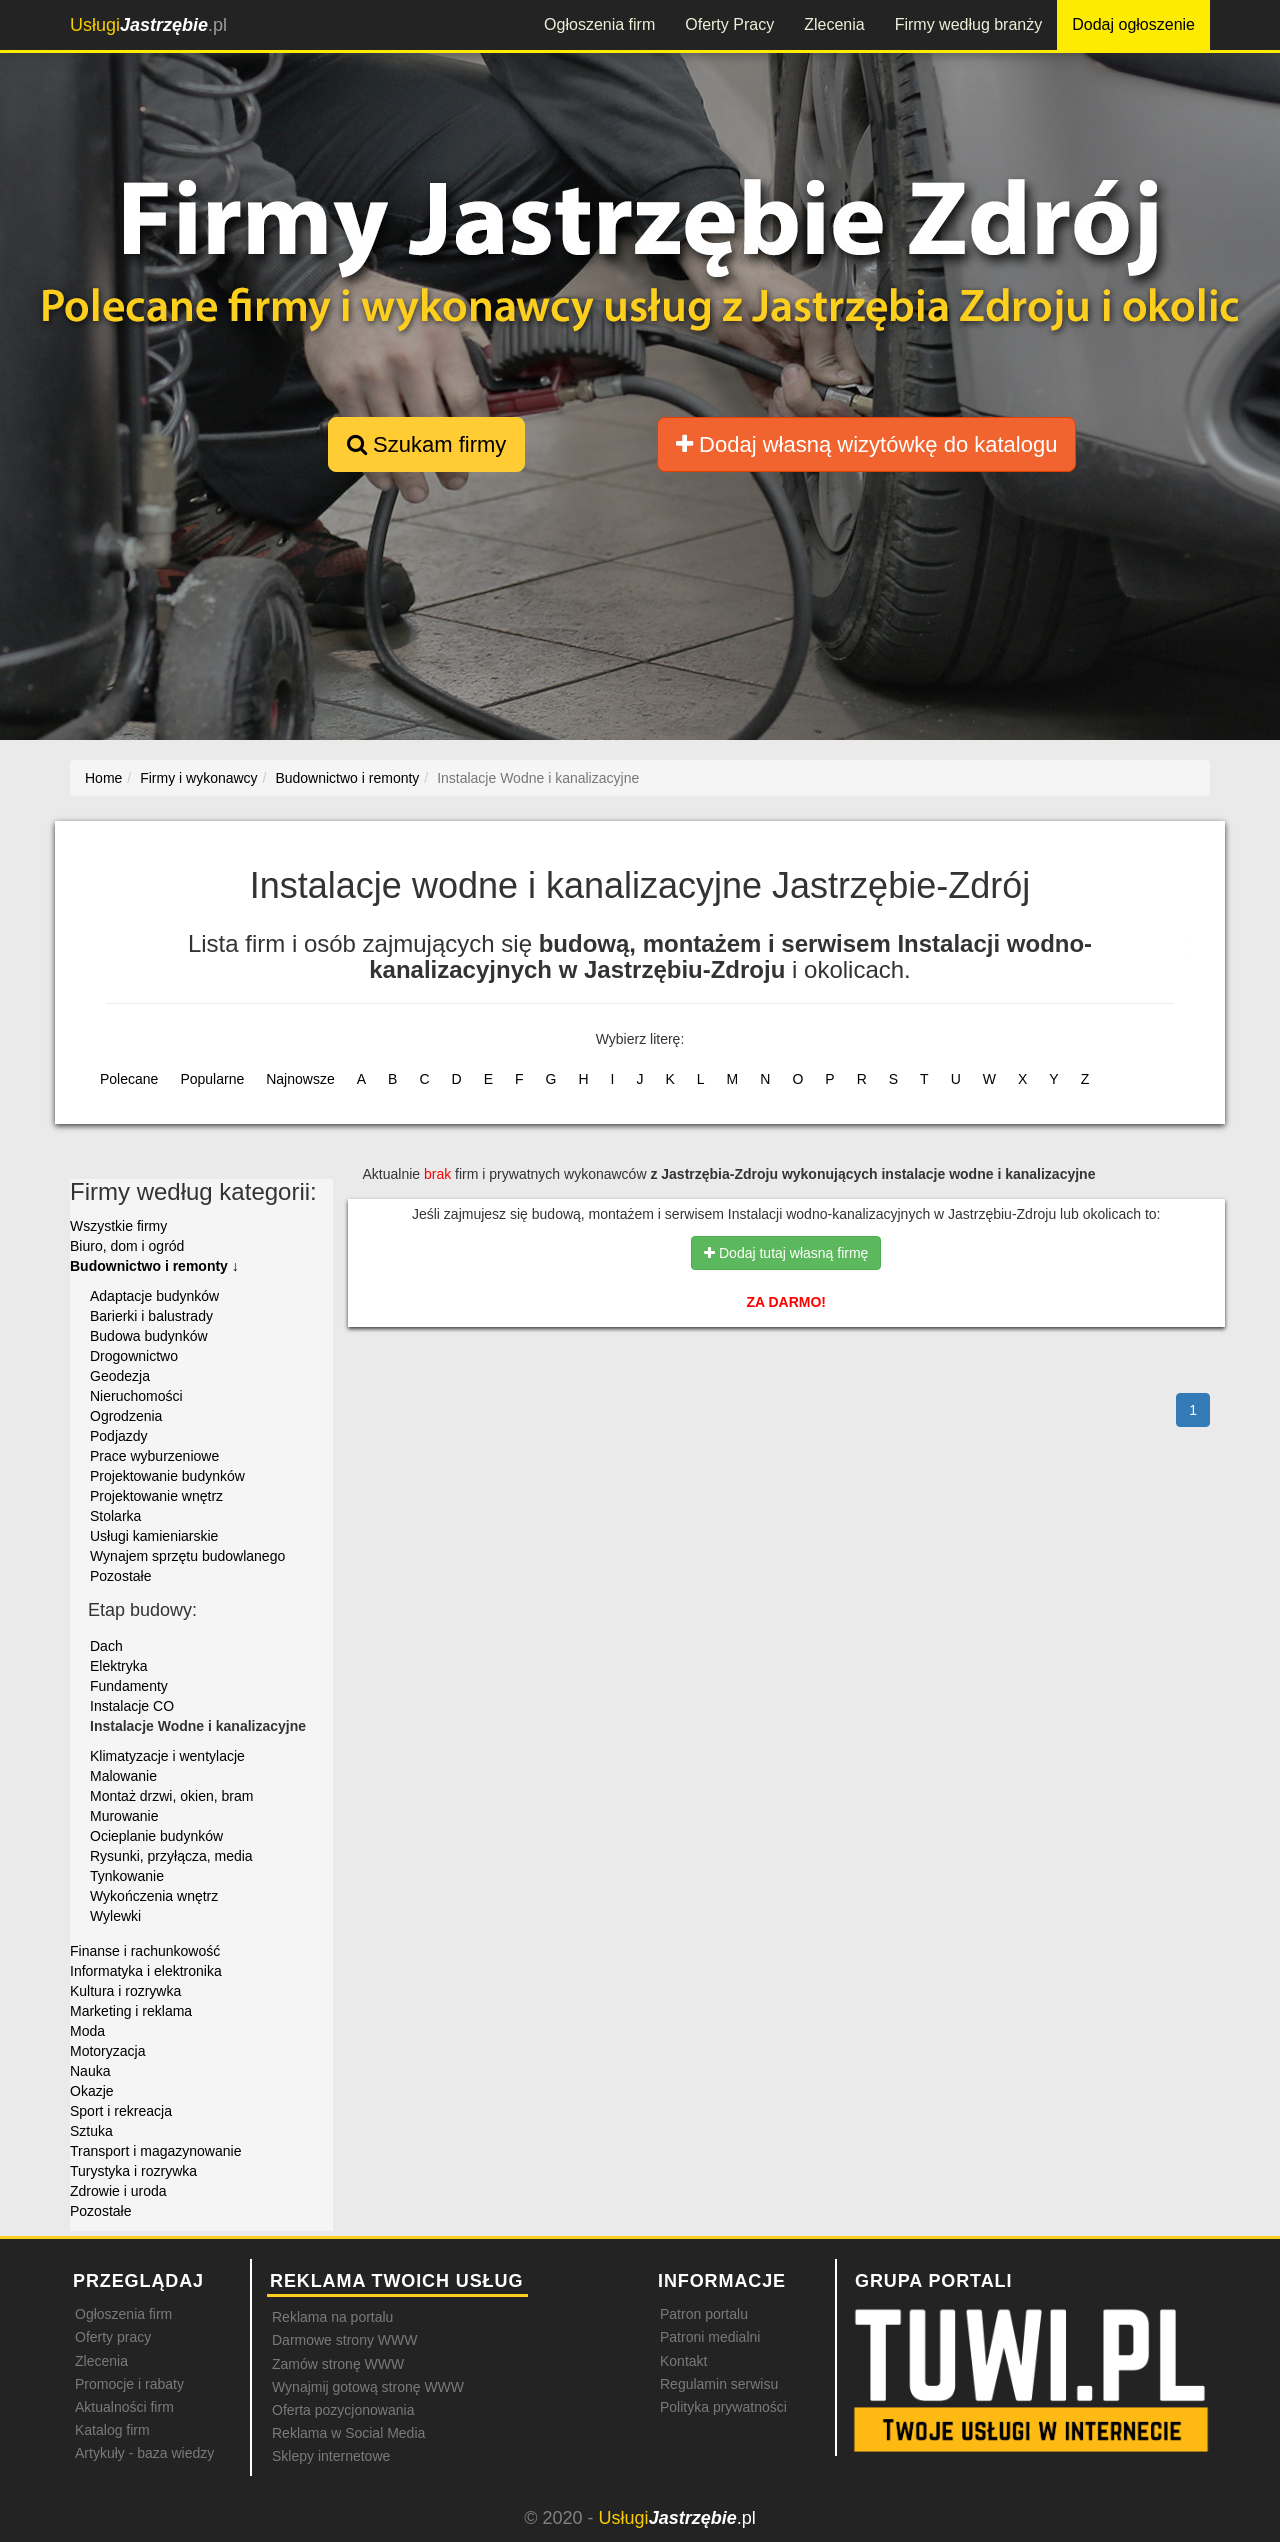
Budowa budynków (149, 1336)
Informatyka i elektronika (146, 1971)
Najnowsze (300, 1079)
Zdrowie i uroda (118, 2191)
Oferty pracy (113, 2337)
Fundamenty (129, 1686)
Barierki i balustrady (151, 1316)
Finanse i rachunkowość (145, 1951)
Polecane (129, 1079)
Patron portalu (704, 2314)
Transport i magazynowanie (155, 2151)
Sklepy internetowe (331, 2456)
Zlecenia (834, 24)
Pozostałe (120, 1576)
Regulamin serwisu (719, 2384)
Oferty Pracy (729, 24)
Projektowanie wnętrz (156, 1496)
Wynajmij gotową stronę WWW (368, 2387)
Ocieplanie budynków (156, 1836)
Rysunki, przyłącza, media (171, 1856)
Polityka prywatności (723, 2407)
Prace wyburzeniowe (154, 1456)
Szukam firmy (426, 444)
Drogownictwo (134, 1356)
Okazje (92, 2091)
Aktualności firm (124, 2407)
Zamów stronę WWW (338, 2364)
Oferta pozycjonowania (343, 2410)
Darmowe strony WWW (344, 2340)
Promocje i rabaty (129, 2384)
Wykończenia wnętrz (154, 1896)
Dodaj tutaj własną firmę (786, 1253)
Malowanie (123, 1776)
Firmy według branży (969, 24)
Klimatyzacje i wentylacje (167, 1756)
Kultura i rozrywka (125, 1991)
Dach (106, 1646)
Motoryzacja (107, 2051)
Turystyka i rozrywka (133, 2171)
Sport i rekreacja (121, 2111)
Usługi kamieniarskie (154, 1536)
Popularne (212, 1079)
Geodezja (120, 1376)
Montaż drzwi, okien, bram (171, 1796)
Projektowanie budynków (167, 1476)
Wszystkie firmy (118, 1226)
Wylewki (115, 1916)
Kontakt (683, 2361)
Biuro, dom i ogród (127, 1246)
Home (103, 778)
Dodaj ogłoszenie (1133, 24)
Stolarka (115, 1516)
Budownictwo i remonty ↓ (154, 1266)
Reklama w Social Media (348, 2433)
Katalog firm (112, 2430)
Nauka (90, 2071)
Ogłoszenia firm (599, 24)
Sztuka (91, 2131)
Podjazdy (119, 1436)
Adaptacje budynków (154, 1296)
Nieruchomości (136, 1396)
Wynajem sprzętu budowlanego (187, 1556)
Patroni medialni (710, 2337)
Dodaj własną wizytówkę (866, 444)
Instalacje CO (132, 1706)
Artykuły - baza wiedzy (144, 2453)
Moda (87, 2031)
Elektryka (119, 1666)
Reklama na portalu (332, 2317)
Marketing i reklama (131, 2011)
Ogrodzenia (126, 1416)
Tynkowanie (127, 1876)
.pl (148, 25)
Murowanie (124, 1816)
